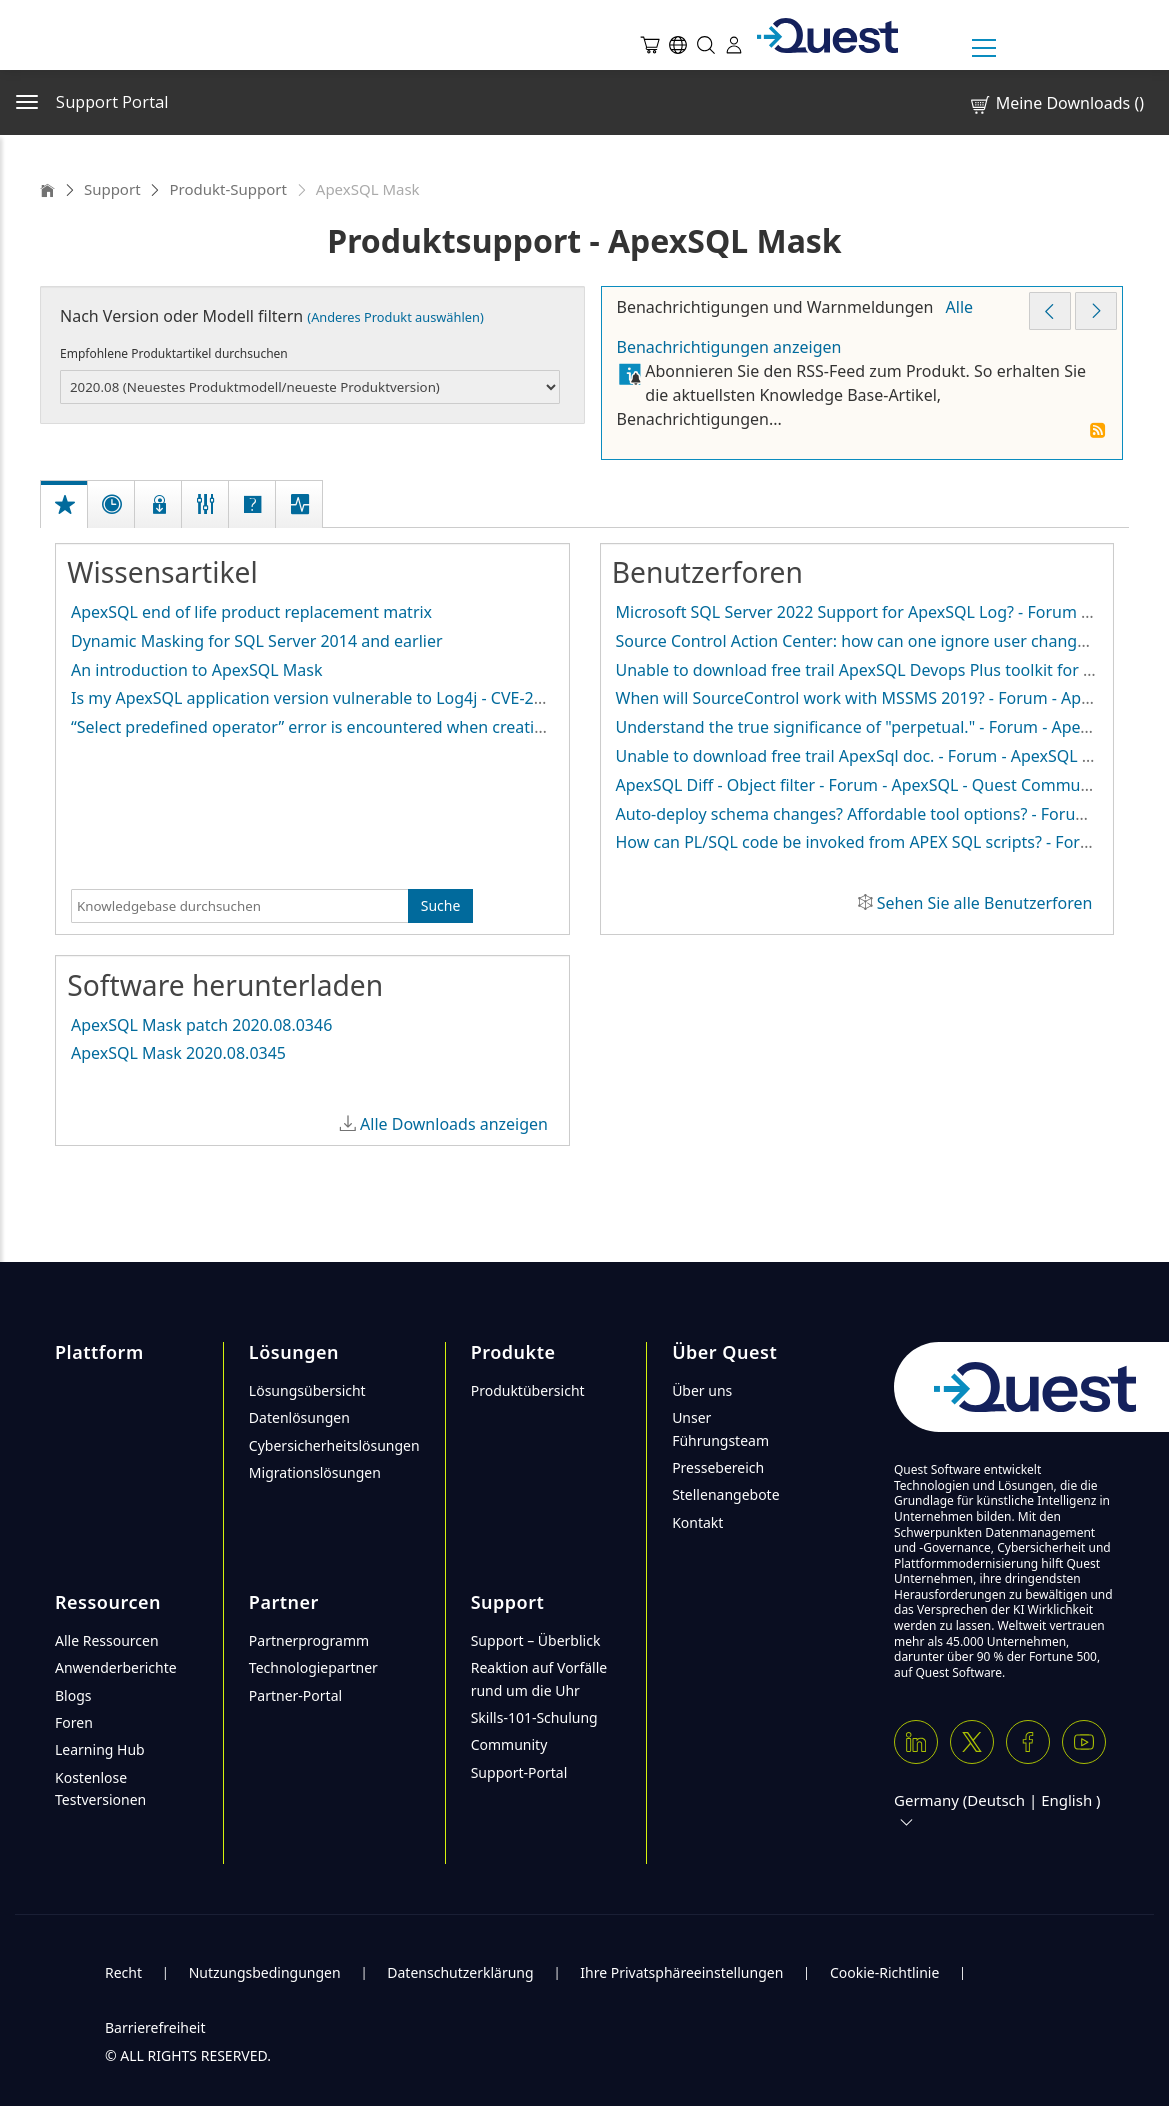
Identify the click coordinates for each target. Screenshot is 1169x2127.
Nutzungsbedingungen (265, 1972)
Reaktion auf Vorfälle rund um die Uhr (539, 1678)
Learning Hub (100, 1749)
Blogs (73, 1695)
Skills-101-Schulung (534, 1717)
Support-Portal (519, 1772)
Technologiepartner (313, 1667)
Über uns (702, 1390)
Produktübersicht (528, 1390)
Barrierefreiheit (155, 2027)
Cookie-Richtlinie (884, 1972)
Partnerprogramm (309, 1640)
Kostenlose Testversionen (100, 1788)
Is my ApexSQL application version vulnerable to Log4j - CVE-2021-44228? (345, 698)
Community (509, 1744)
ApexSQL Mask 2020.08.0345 (178, 1053)
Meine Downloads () (1056, 103)
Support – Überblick (536, 1640)
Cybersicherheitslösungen (334, 1445)
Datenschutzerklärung (460, 1972)
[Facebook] (1028, 1742)
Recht (123, 1972)
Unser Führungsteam (720, 1428)
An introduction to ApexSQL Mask (196, 670)
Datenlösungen (299, 1417)
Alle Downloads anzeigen (454, 1124)
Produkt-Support (227, 189)
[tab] (65, 483)
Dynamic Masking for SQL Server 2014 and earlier (257, 641)
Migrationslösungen (315, 1472)
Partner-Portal (295, 1695)
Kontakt (697, 1522)
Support (112, 189)
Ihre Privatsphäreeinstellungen (681, 1972)
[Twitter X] (972, 1742)
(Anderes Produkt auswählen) (395, 317)
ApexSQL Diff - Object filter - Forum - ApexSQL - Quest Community (862, 785)
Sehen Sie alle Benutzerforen (985, 903)
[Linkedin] (916, 1742)
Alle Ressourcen (107, 1640)
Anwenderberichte (116, 1667)
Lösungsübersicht (307, 1390)
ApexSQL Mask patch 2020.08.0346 (201, 1025)
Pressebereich (718, 1467)
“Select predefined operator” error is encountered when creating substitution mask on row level (429, 727)
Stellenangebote (725, 1494)
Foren (74, 1722)
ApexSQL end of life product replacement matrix (251, 612)
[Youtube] (1084, 1742)
